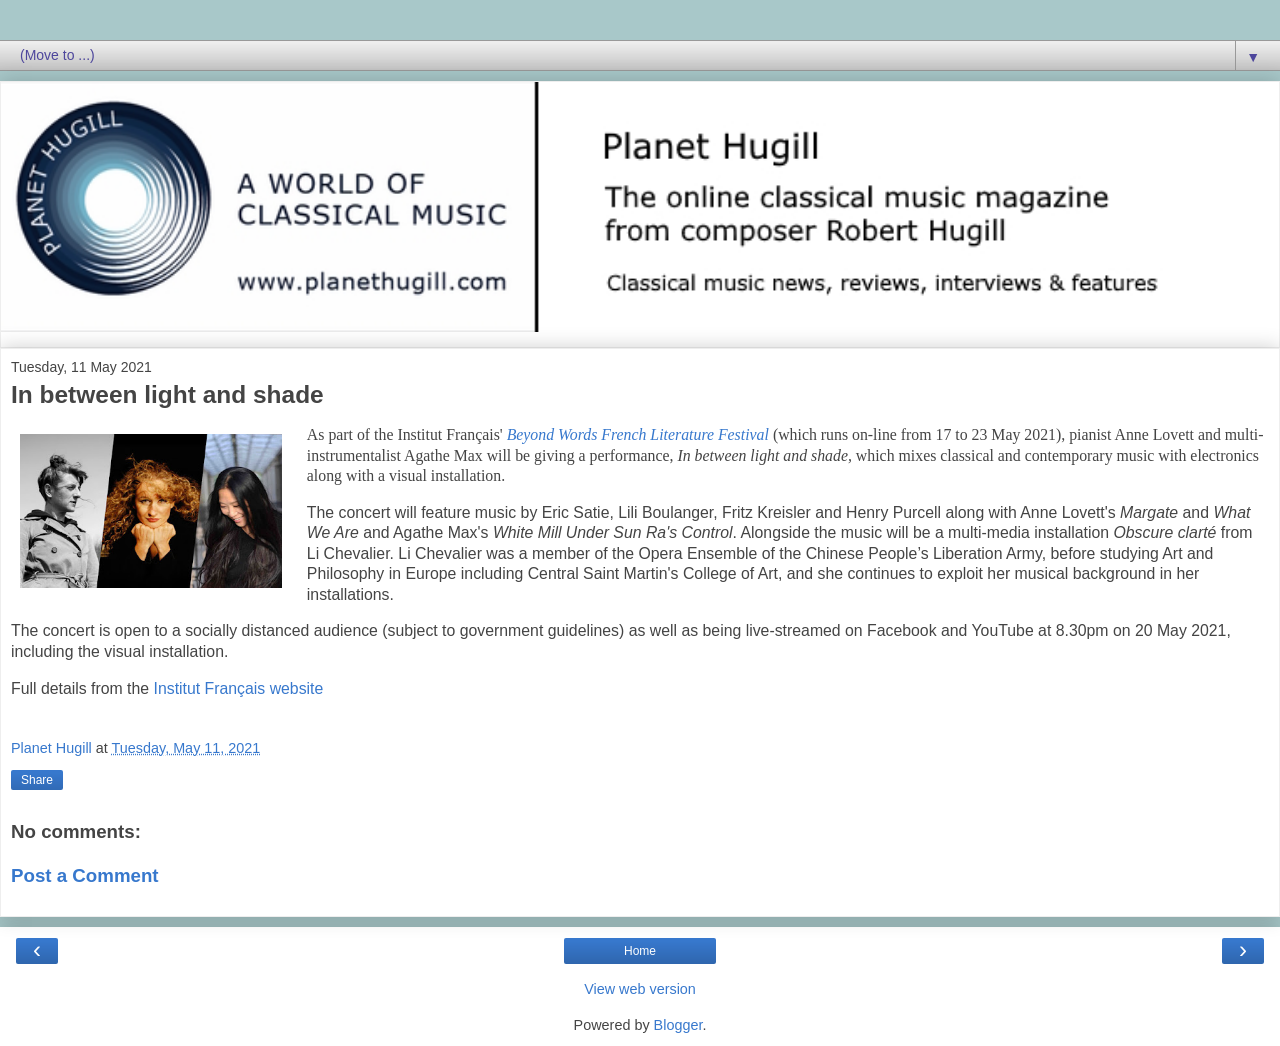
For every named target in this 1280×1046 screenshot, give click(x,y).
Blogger (678, 1025)
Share (37, 780)
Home (640, 951)
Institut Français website (239, 688)
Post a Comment (85, 875)
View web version (640, 989)
